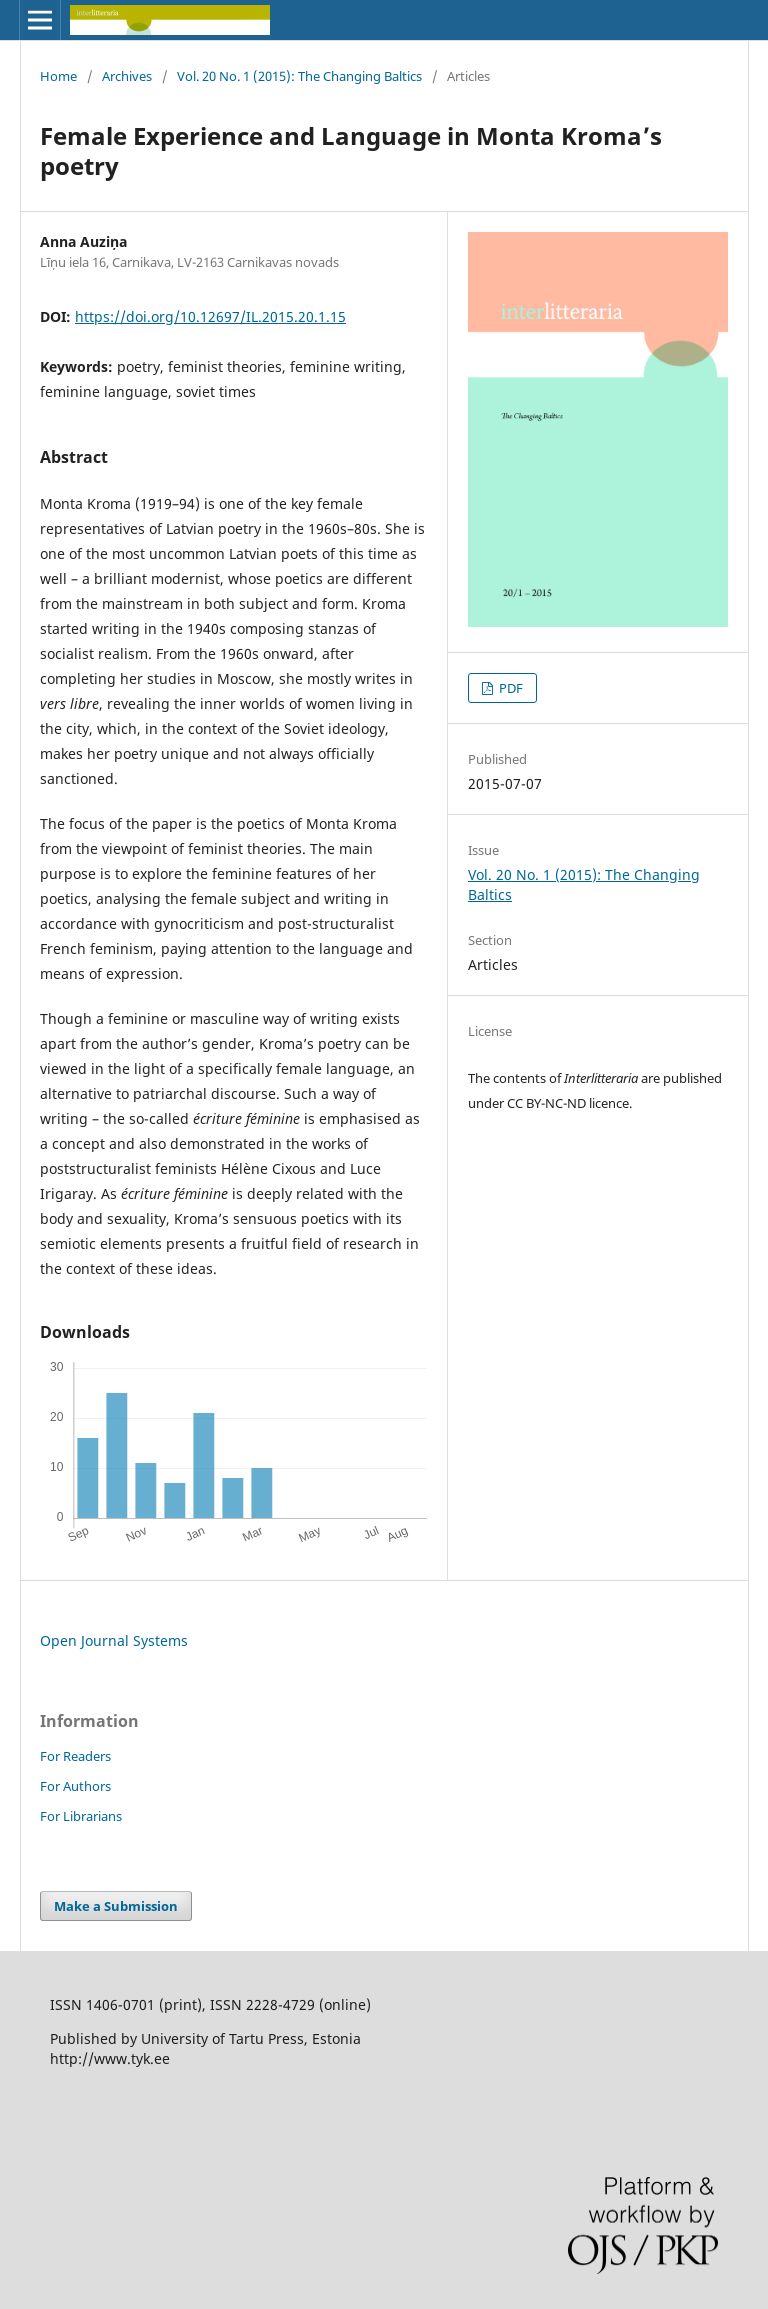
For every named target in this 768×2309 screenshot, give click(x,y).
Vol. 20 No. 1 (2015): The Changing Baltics (299, 76)
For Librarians (81, 1816)
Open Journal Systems (114, 1640)
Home (58, 76)
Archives (127, 76)
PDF (509, 688)
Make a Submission (116, 1906)
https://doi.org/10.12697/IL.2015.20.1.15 (210, 316)
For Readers (75, 1756)
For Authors (75, 1786)
